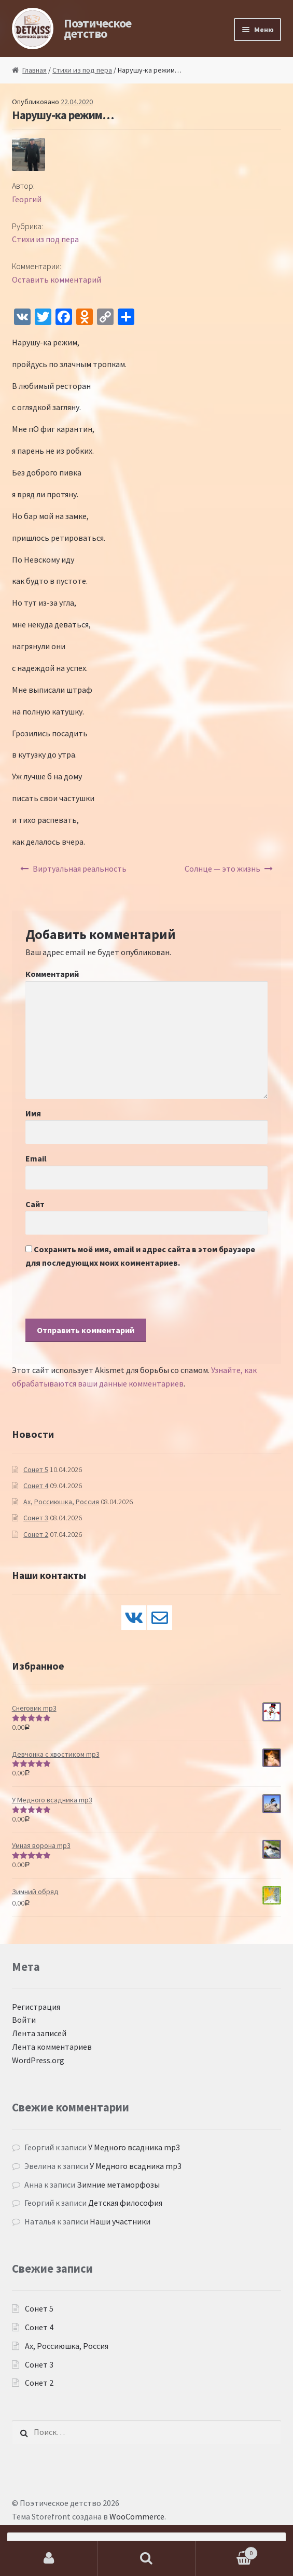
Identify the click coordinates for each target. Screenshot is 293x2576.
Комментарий (52, 974)
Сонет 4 (35, 1485)
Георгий (26, 199)
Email (36, 1158)
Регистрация (36, 2006)
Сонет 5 (35, 1469)
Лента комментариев (52, 2046)
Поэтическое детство (97, 28)
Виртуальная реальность (80, 868)
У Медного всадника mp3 (134, 2147)
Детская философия (125, 2202)
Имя (33, 1113)
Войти (24, 2019)
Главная (34, 70)
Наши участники (120, 2221)
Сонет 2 (35, 1534)
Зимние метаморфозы (118, 2184)
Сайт (35, 1204)
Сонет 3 (35, 1517)
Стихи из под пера (82, 70)
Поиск (146, 2558)
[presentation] (104, 1298)
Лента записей (39, 2033)
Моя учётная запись (48, 2558)
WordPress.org (38, 2060)
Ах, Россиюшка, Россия (61, 1501)
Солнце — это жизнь (222, 868)
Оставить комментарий (56, 279)
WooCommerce (136, 2516)
